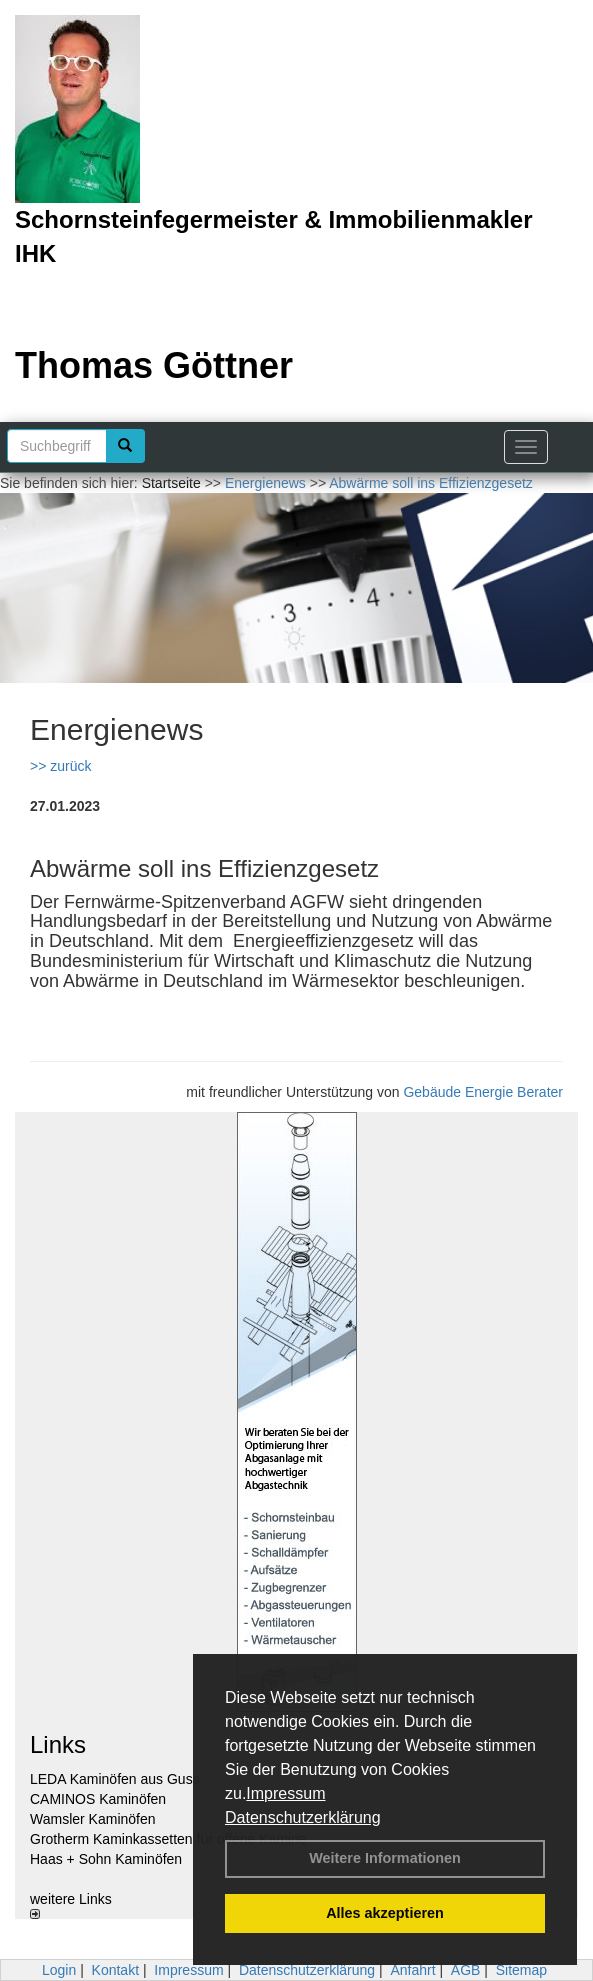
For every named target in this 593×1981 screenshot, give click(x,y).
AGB (466, 1970)
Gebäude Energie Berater (483, 1092)
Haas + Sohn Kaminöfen (106, 1859)
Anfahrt (412, 1970)
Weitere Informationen (385, 1858)
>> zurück (60, 766)
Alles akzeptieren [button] (385, 1913)
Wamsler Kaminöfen (93, 1819)
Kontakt (115, 1970)
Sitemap (521, 1970)
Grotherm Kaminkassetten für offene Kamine (168, 1839)
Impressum (285, 1793)
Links (58, 1744)
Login (59, 1970)
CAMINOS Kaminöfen (98, 1799)
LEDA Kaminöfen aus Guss (115, 1779)
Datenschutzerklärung (303, 1817)
